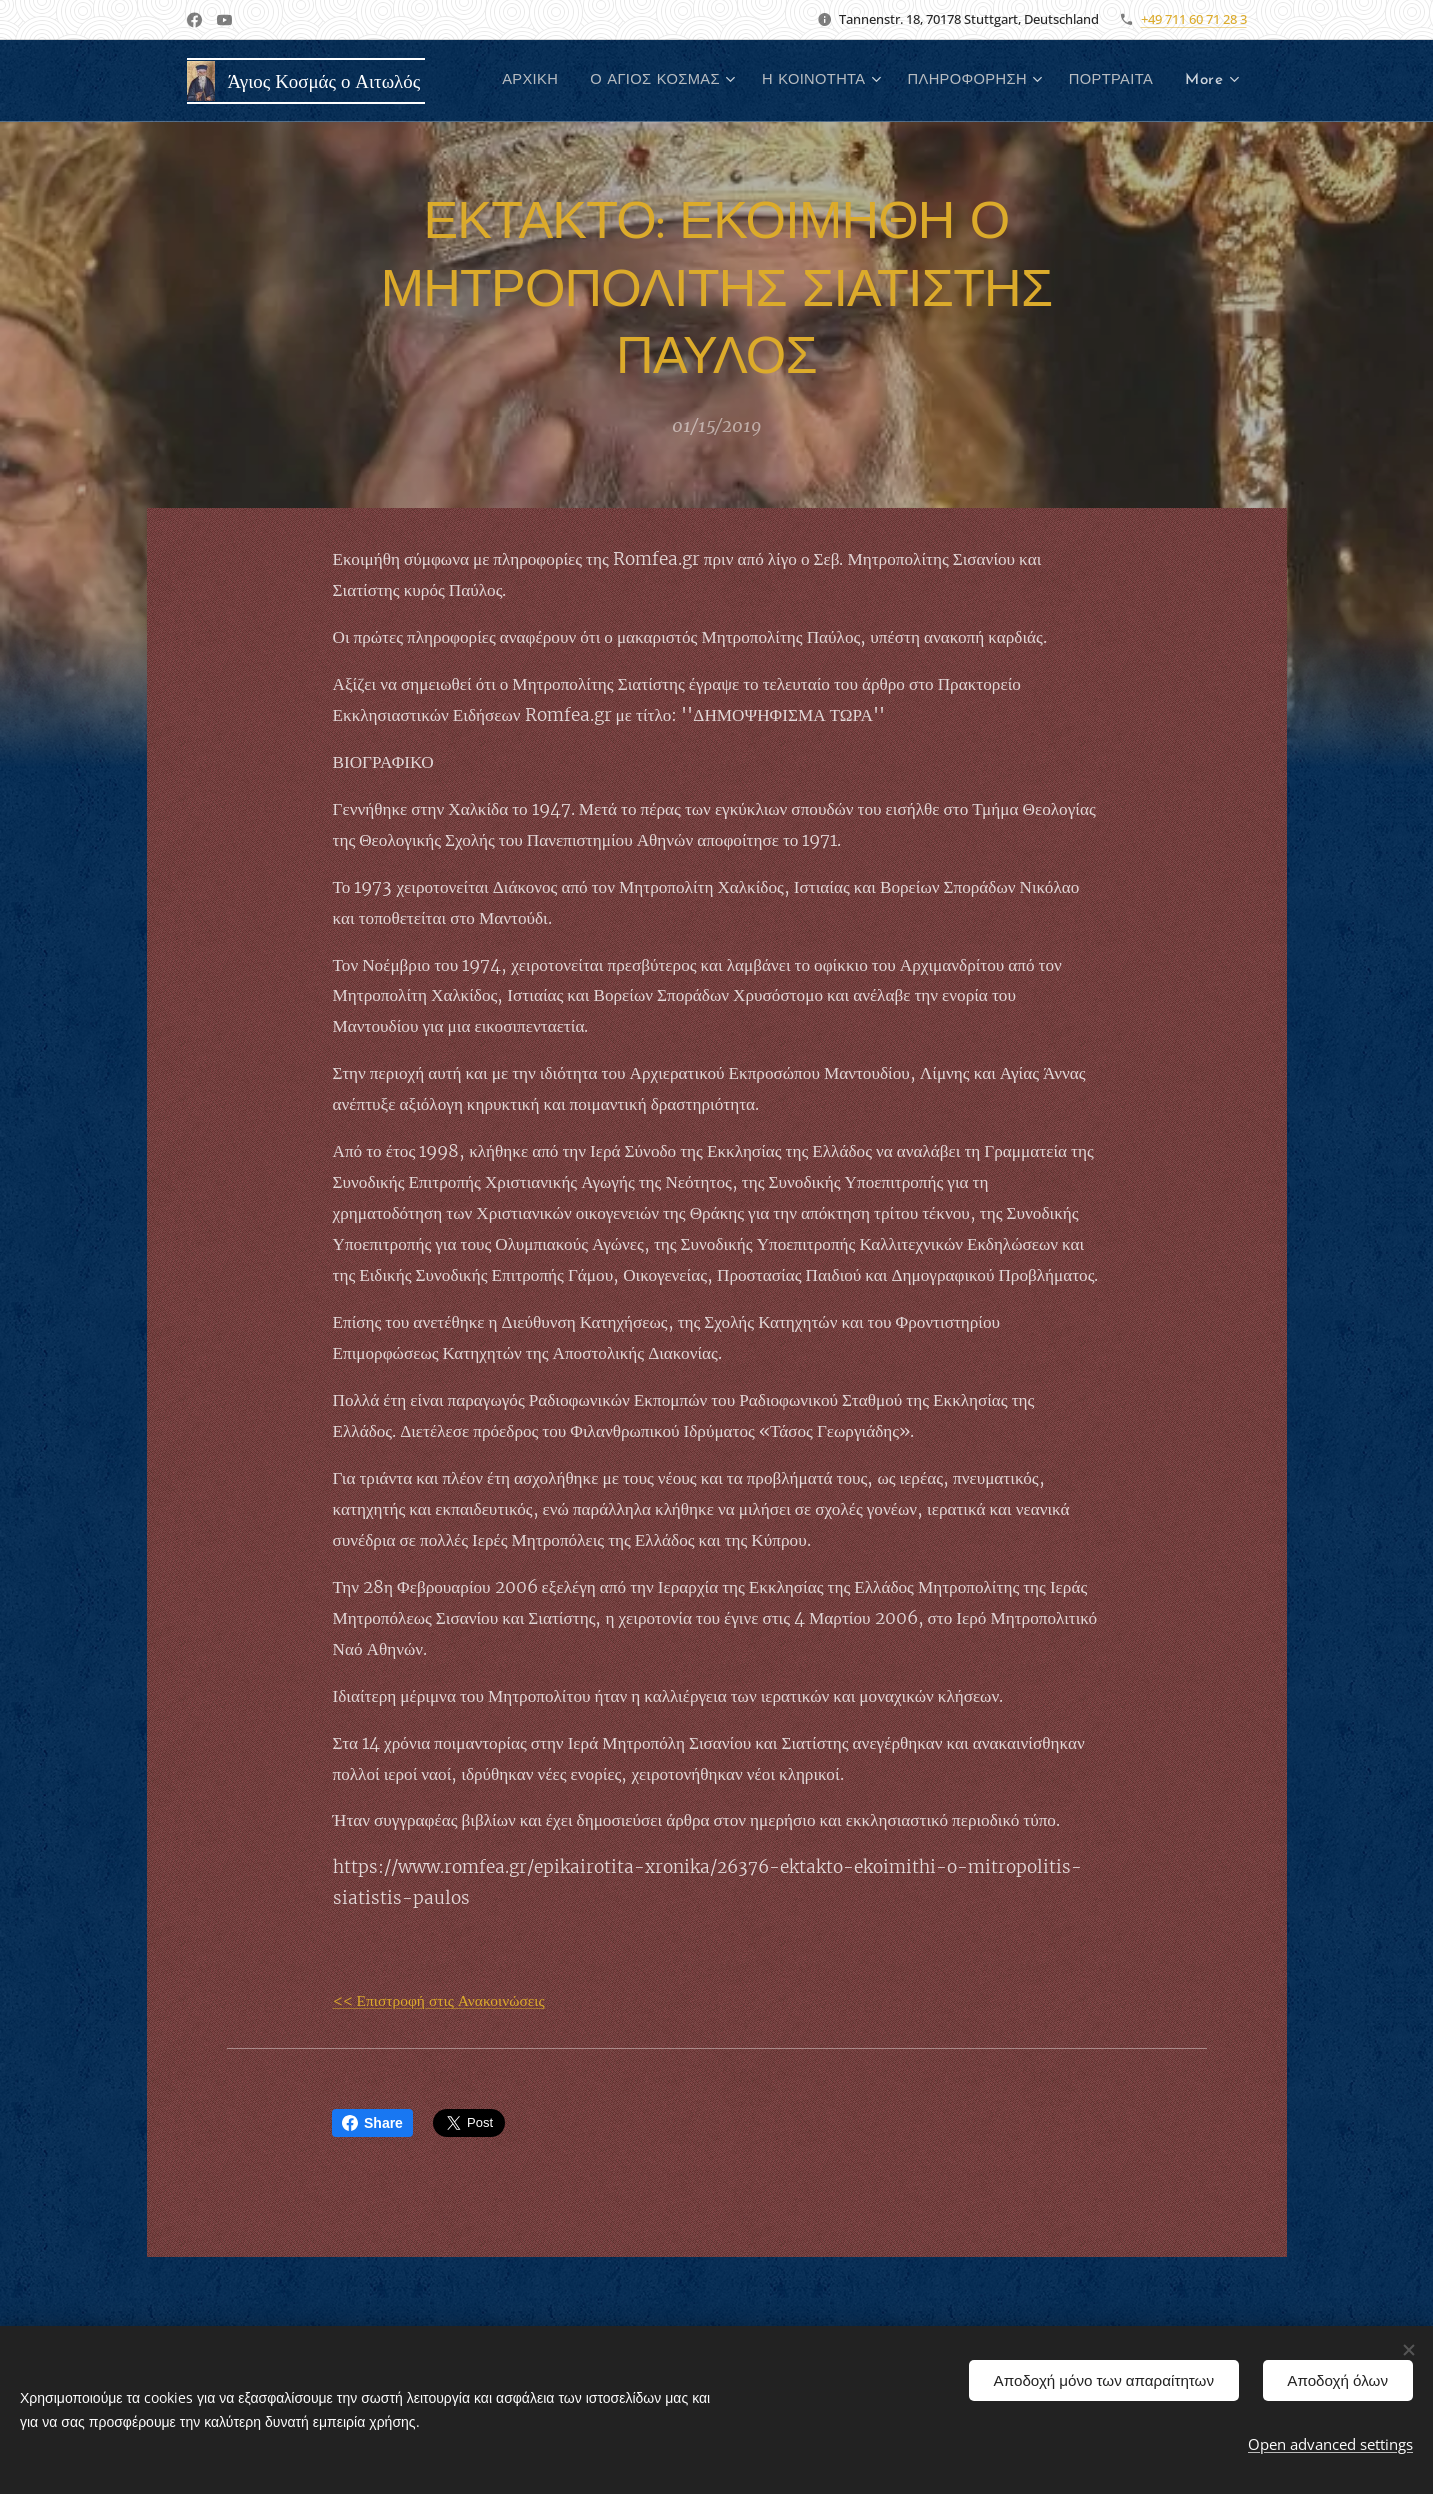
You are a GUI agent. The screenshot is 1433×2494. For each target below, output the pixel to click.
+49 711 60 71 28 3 (1194, 19)
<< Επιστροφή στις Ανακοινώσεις (438, 2000)
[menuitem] (630, 81)
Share (372, 2123)
